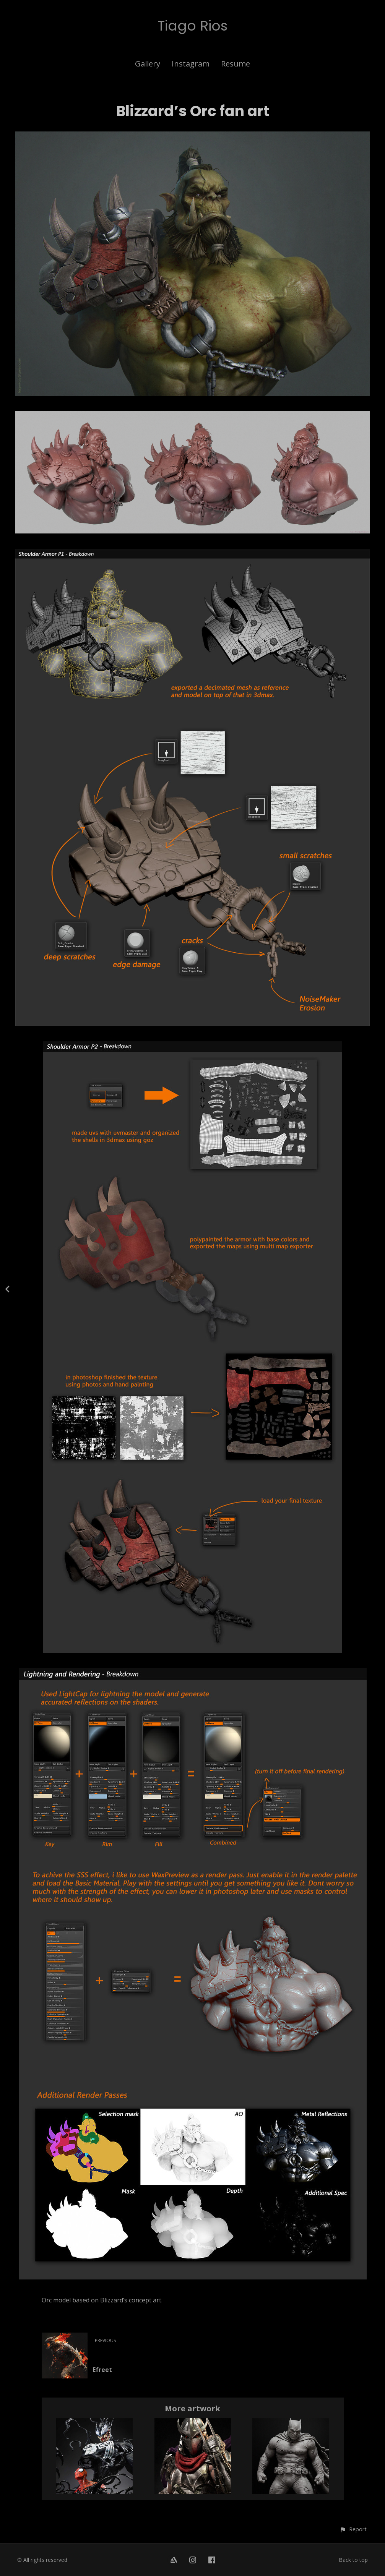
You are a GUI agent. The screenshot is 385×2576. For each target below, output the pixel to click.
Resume (235, 63)
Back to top (353, 2559)
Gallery (147, 63)
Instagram (191, 63)
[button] (353, 2529)
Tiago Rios (192, 26)
